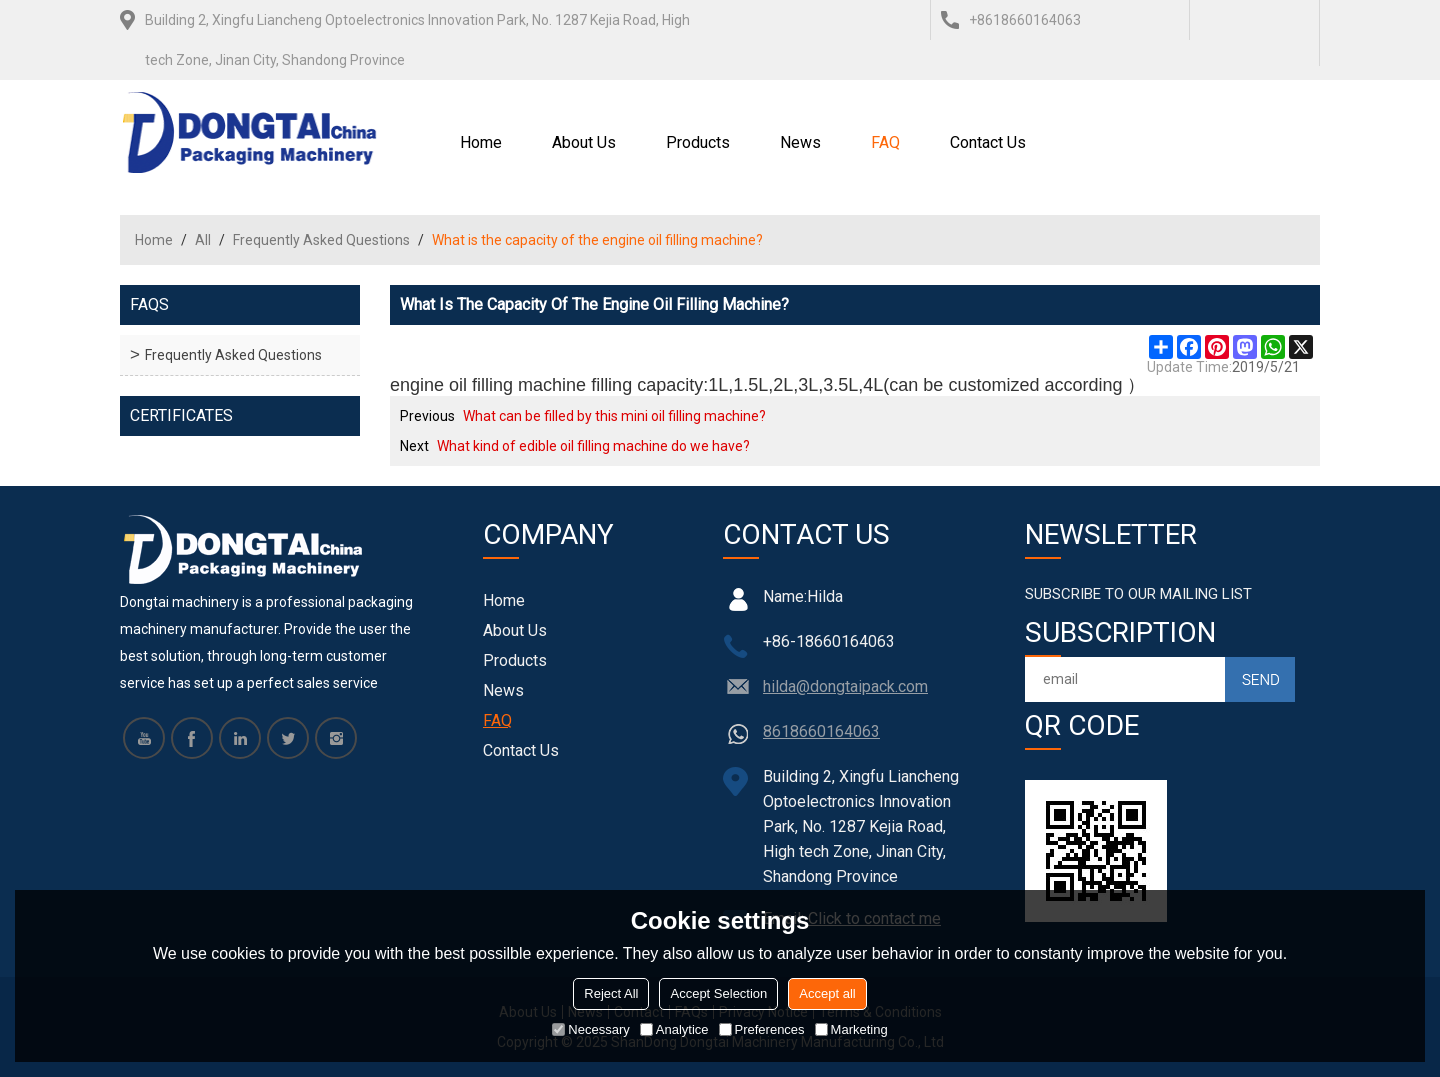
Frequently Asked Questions (321, 240)
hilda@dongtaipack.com (845, 686)
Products (698, 142)
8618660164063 (821, 731)
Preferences (762, 1029)
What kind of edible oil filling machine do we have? (593, 446)
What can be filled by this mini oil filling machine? (614, 416)
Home (481, 142)
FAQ (885, 142)
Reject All (611, 993)
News (800, 142)
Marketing (851, 1029)
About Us (584, 142)
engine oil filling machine (488, 385)
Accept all (827, 993)
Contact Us (988, 142)
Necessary (590, 1029)
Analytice (674, 1029)
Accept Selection (718, 993)
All (203, 240)
